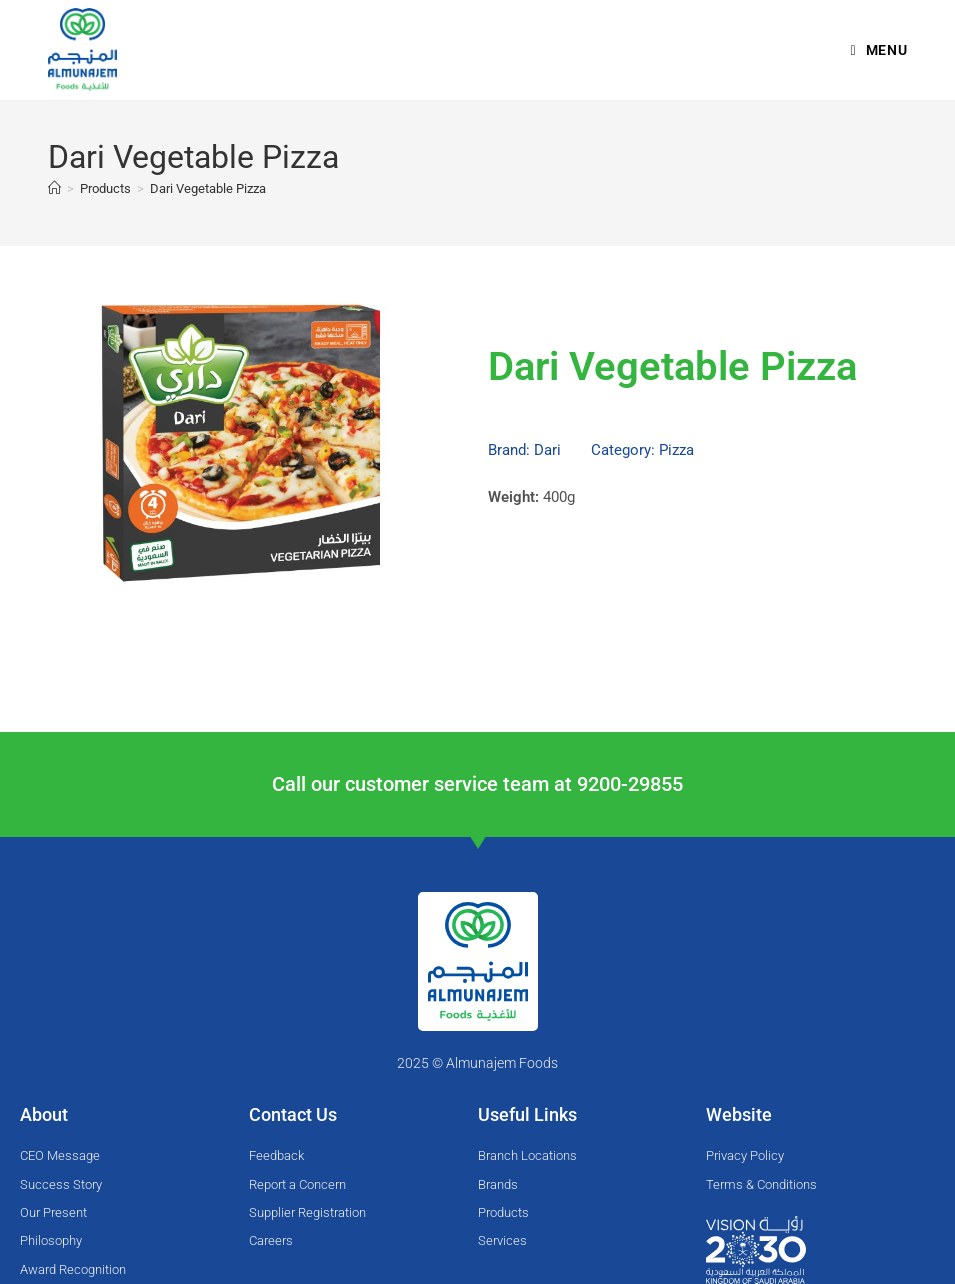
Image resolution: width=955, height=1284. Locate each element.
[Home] (54, 188)
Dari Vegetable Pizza (208, 188)
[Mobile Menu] (879, 50)
